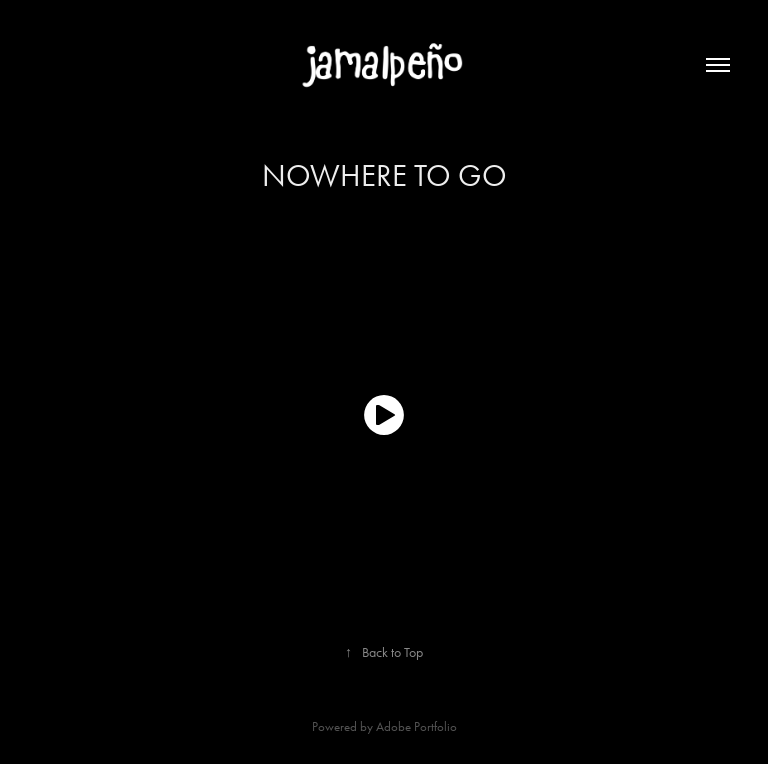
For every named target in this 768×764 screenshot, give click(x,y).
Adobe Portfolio (416, 726)
